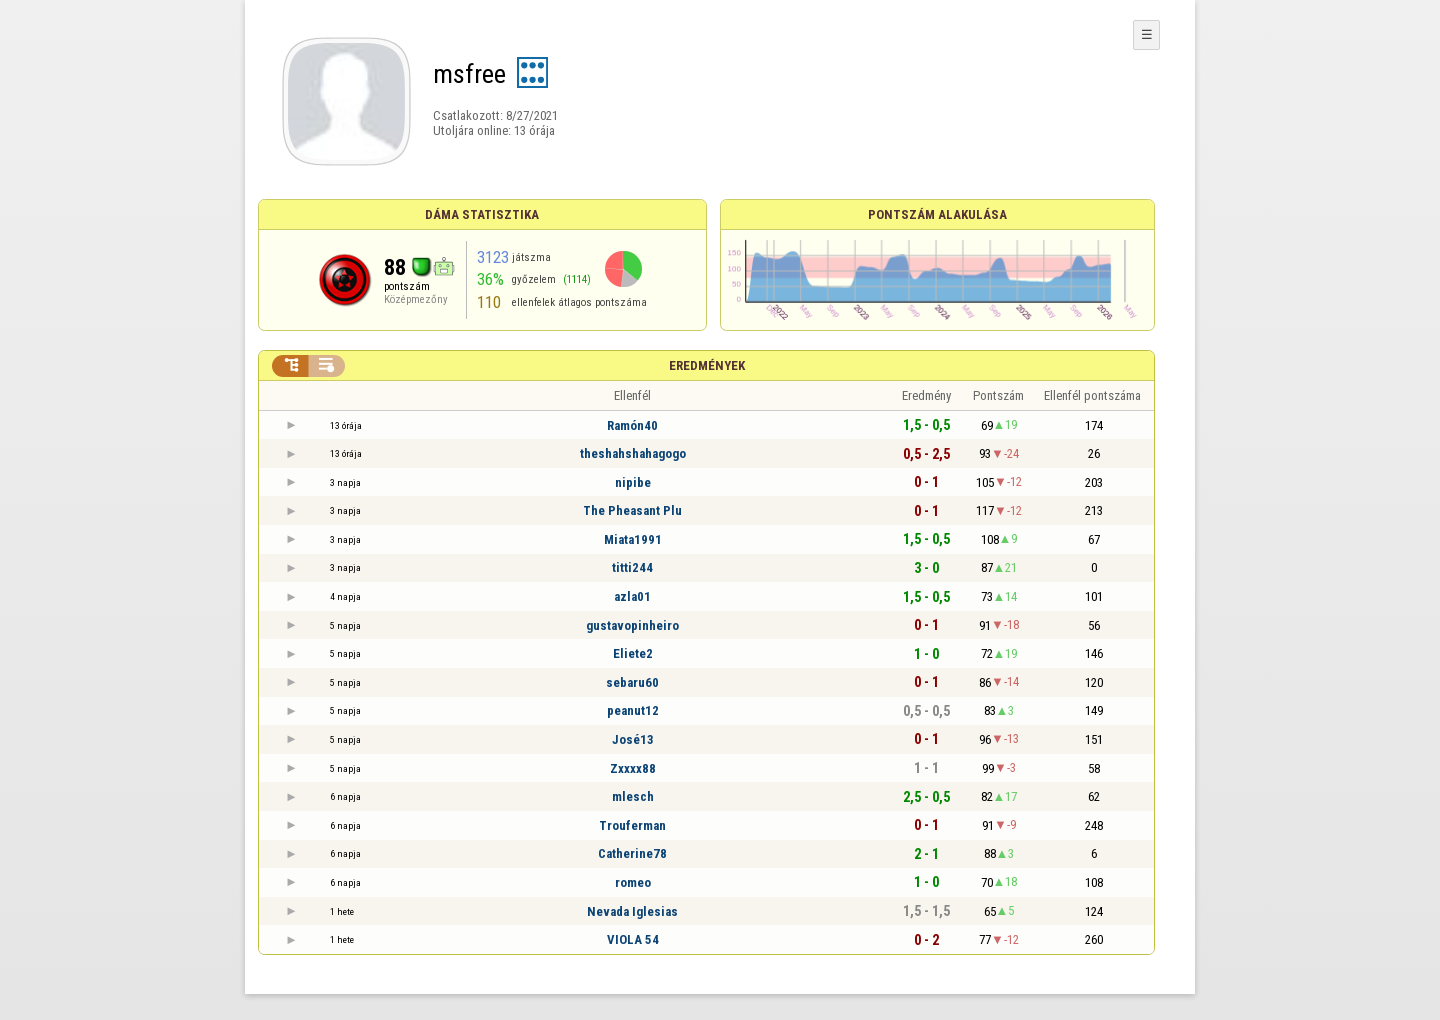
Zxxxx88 (633, 768)
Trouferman (632, 825)
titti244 (632, 567)
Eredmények (707, 365)
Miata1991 (633, 539)
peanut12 (633, 710)
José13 (633, 739)
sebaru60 (632, 682)
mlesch (633, 796)
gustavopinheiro (632, 625)
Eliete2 (633, 653)
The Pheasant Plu (632, 510)
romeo (633, 882)
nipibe (633, 482)
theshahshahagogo (633, 453)
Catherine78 (632, 853)
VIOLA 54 (633, 939)
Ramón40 (632, 425)
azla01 (632, 596)
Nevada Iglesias (632, 911)
